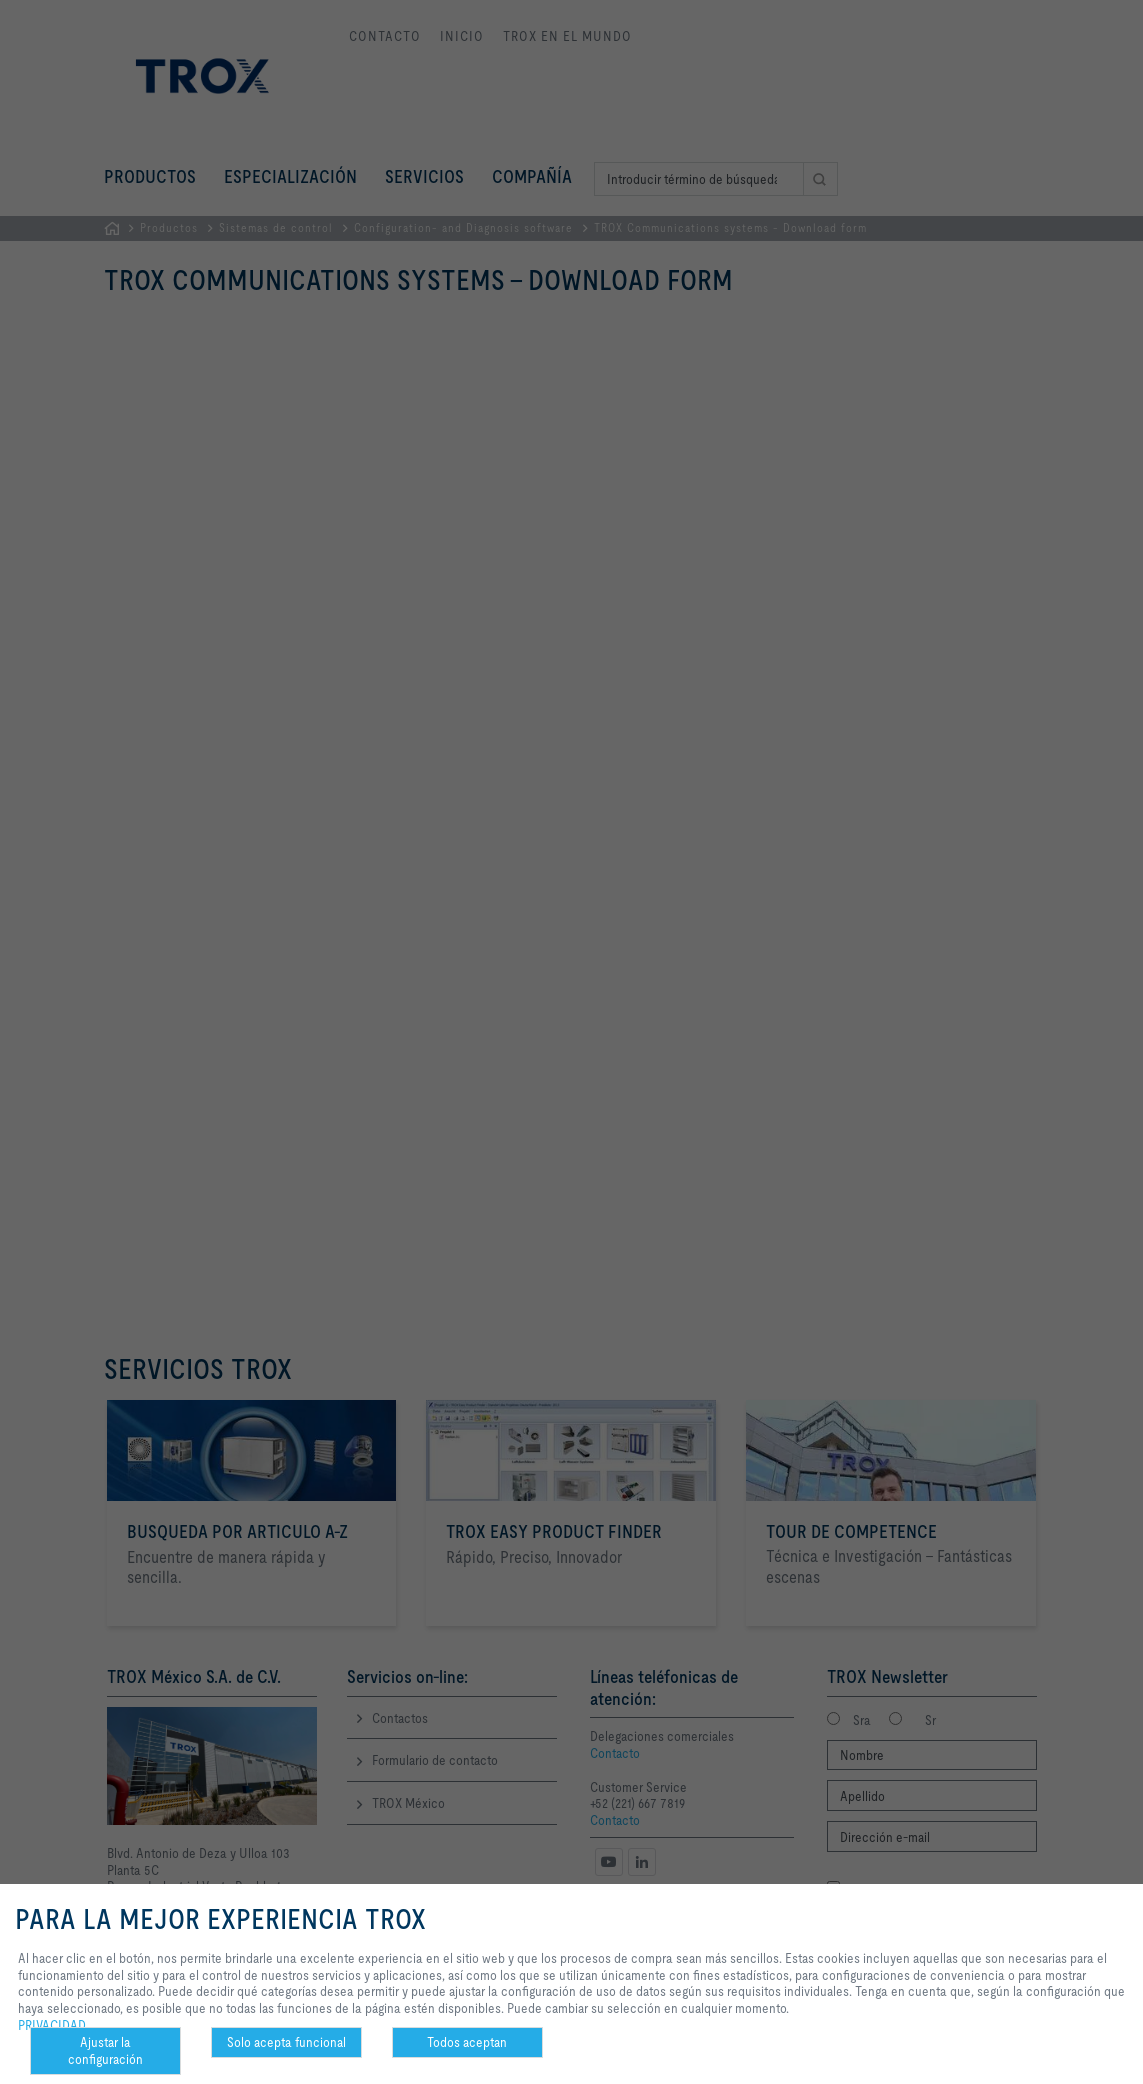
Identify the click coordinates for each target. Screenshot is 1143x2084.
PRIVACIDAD (52, 2025)
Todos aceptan (467, 2042)
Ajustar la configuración (105, 2050)
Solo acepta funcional (286, 2042)
